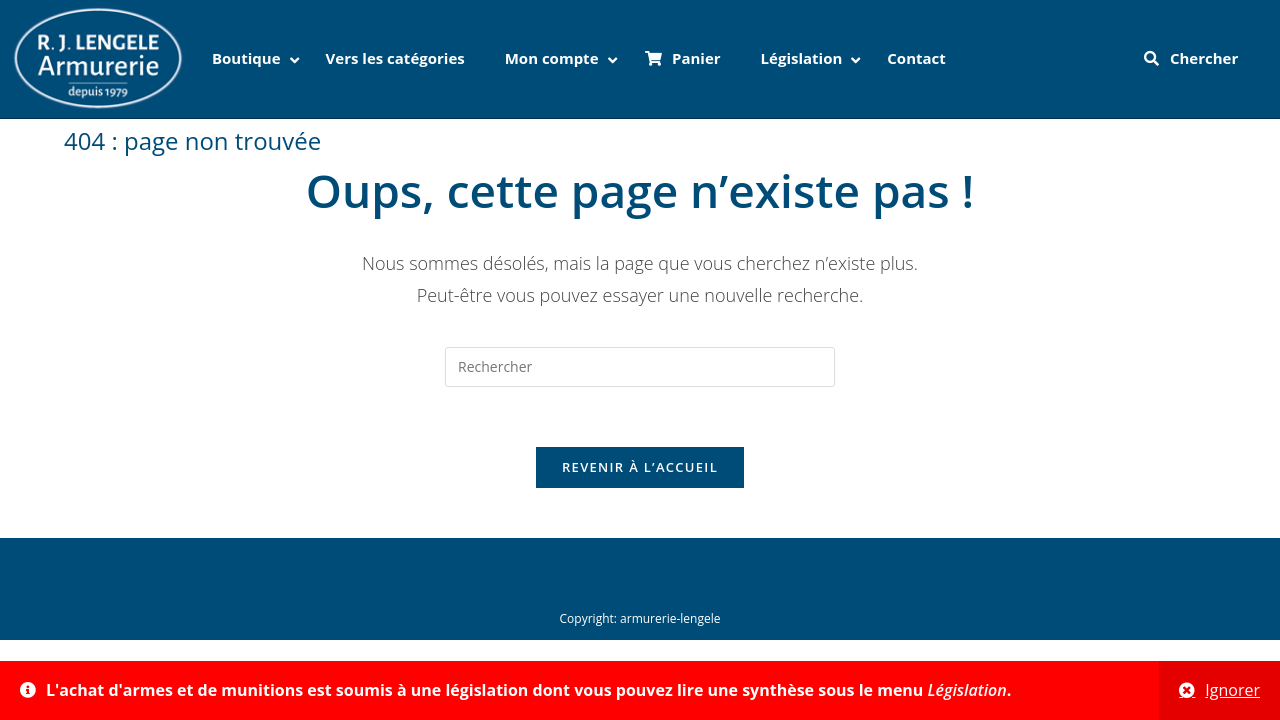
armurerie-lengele (670, 618)
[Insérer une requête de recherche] (640, 367)
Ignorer (1232, 690)
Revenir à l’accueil (640, 467)
